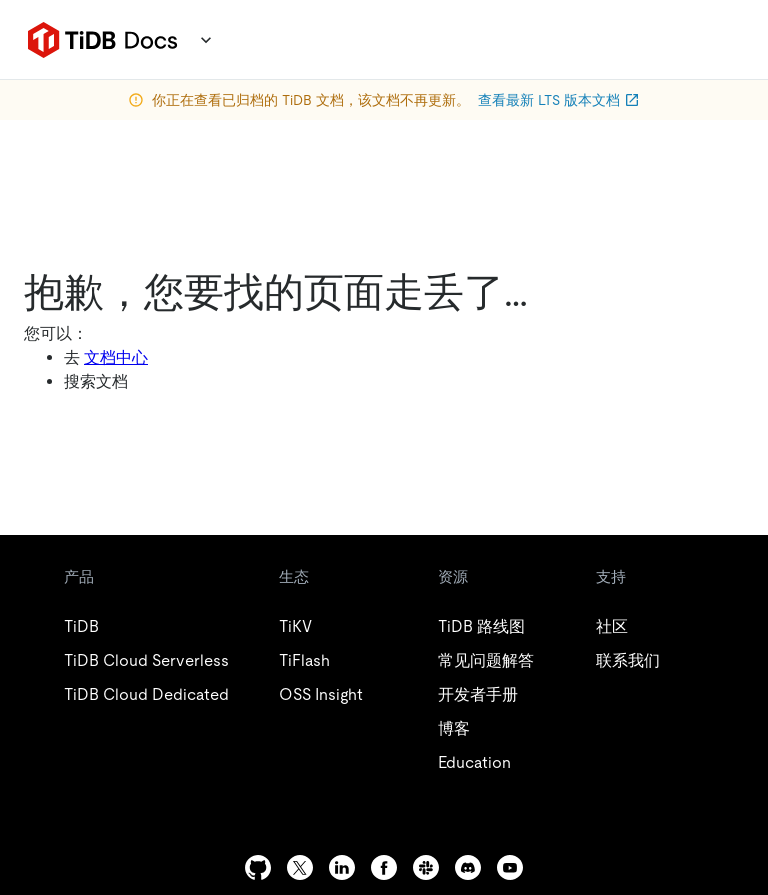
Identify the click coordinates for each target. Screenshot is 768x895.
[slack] (426, 867)
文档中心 (116, 357)
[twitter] (300, 867)
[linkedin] (342, 867)
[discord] (468, 867)
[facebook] (384, 867)
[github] (258, 867)
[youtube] (510, 867)
